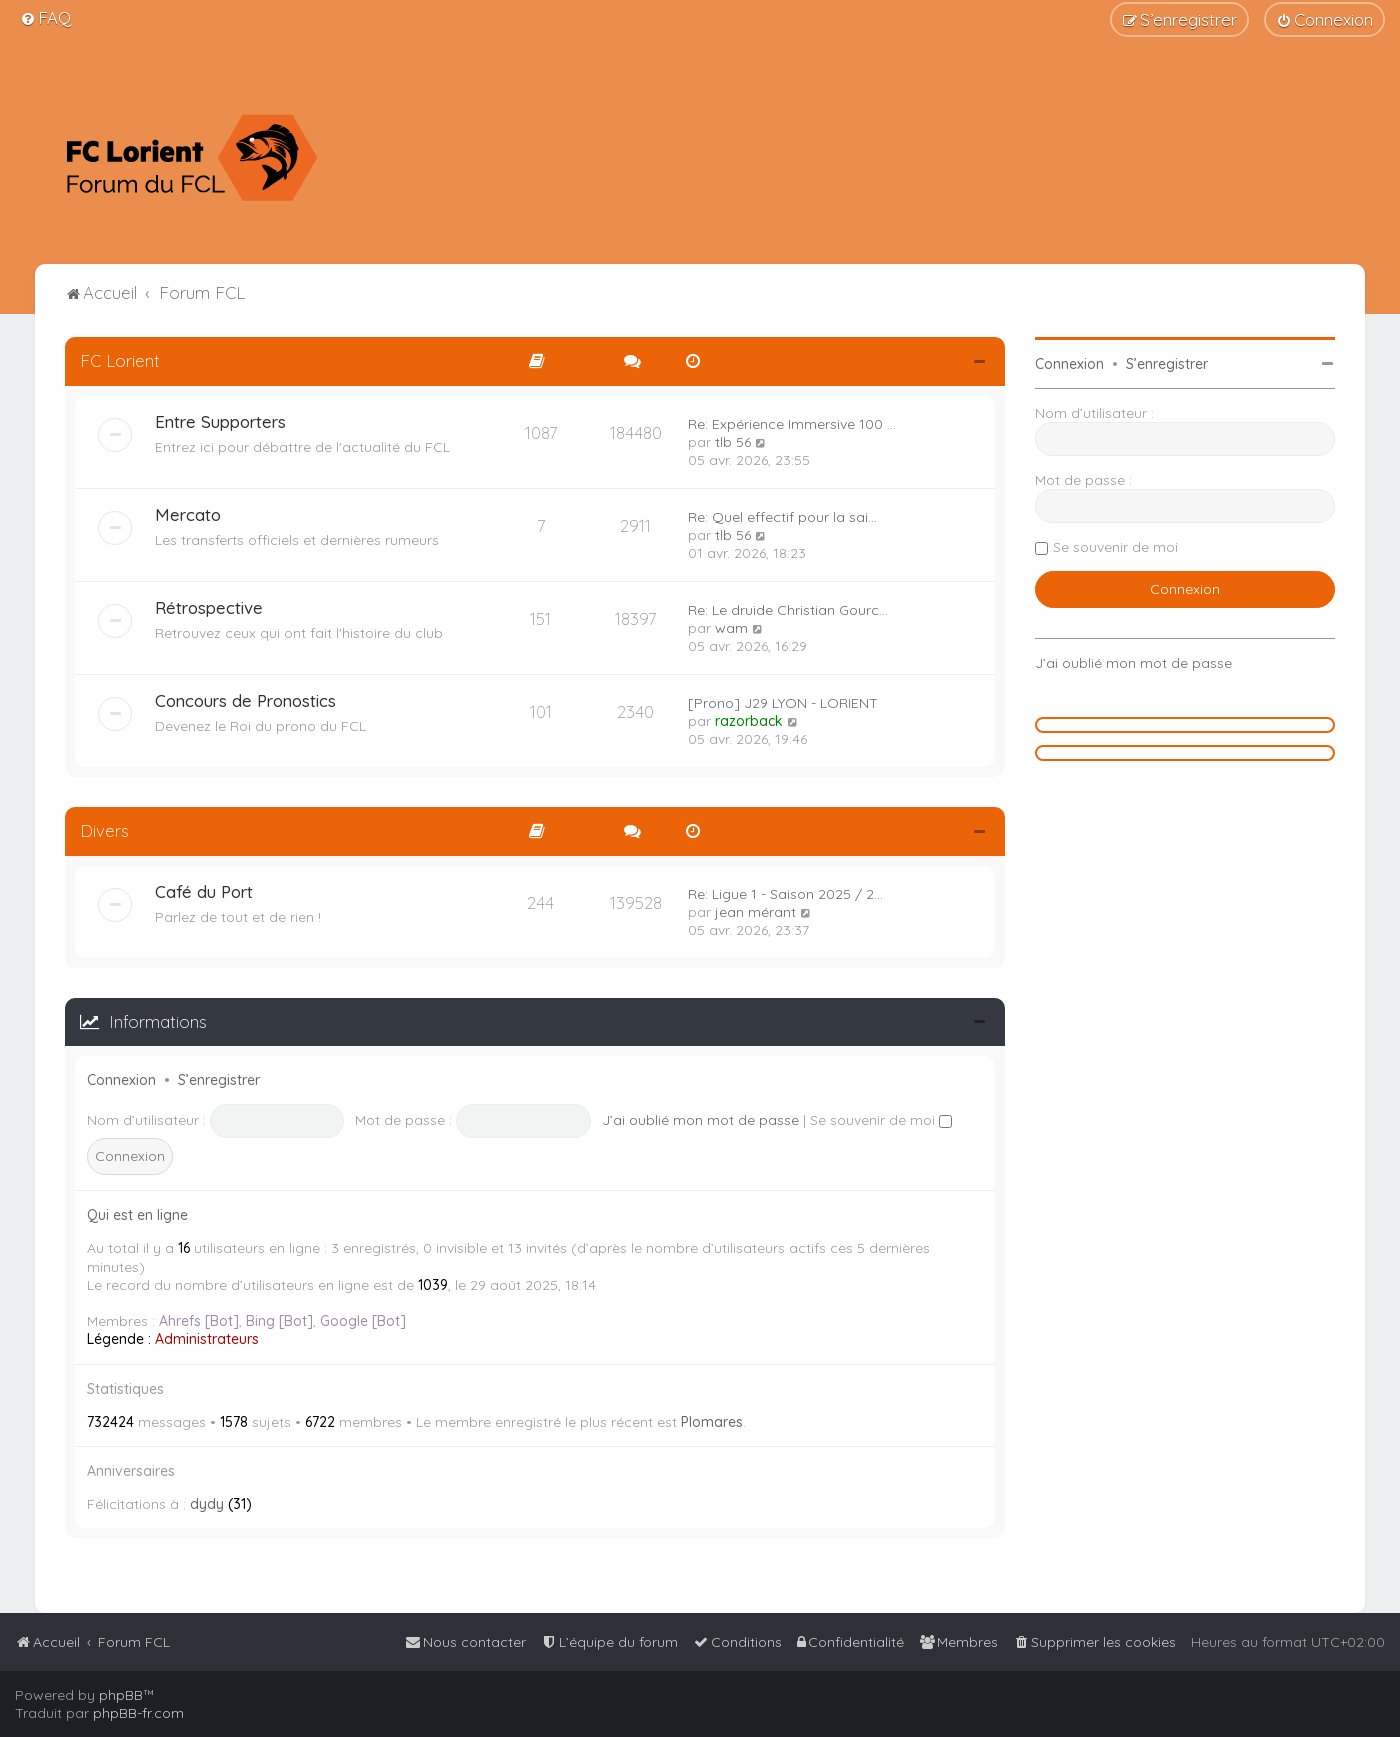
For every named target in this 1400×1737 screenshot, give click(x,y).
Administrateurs (207, 1339)
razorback (749, 721)
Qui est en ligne (137, 1215)
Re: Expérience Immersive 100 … (792, 424)
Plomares (712, 1422)
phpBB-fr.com (138, 1713)
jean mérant (755, 912)
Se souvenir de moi (881, 1120)
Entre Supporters (220, 421)
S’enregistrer (219, 1080)
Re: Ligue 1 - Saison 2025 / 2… (785, 894)
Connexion (121, 1080)
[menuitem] (45, 17)
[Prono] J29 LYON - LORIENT (783, 703)
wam (731, 628)
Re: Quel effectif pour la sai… (782, 517)
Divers (104, 830)
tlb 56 (733, 442)
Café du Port (204, 891)
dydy (207, 1504)
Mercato (188, 514)
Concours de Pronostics (245, 700)
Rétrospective (209, 607)
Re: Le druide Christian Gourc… (788, 610)
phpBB (121, 1695)
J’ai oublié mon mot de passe (700, 1120)
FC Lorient (120, 360)
